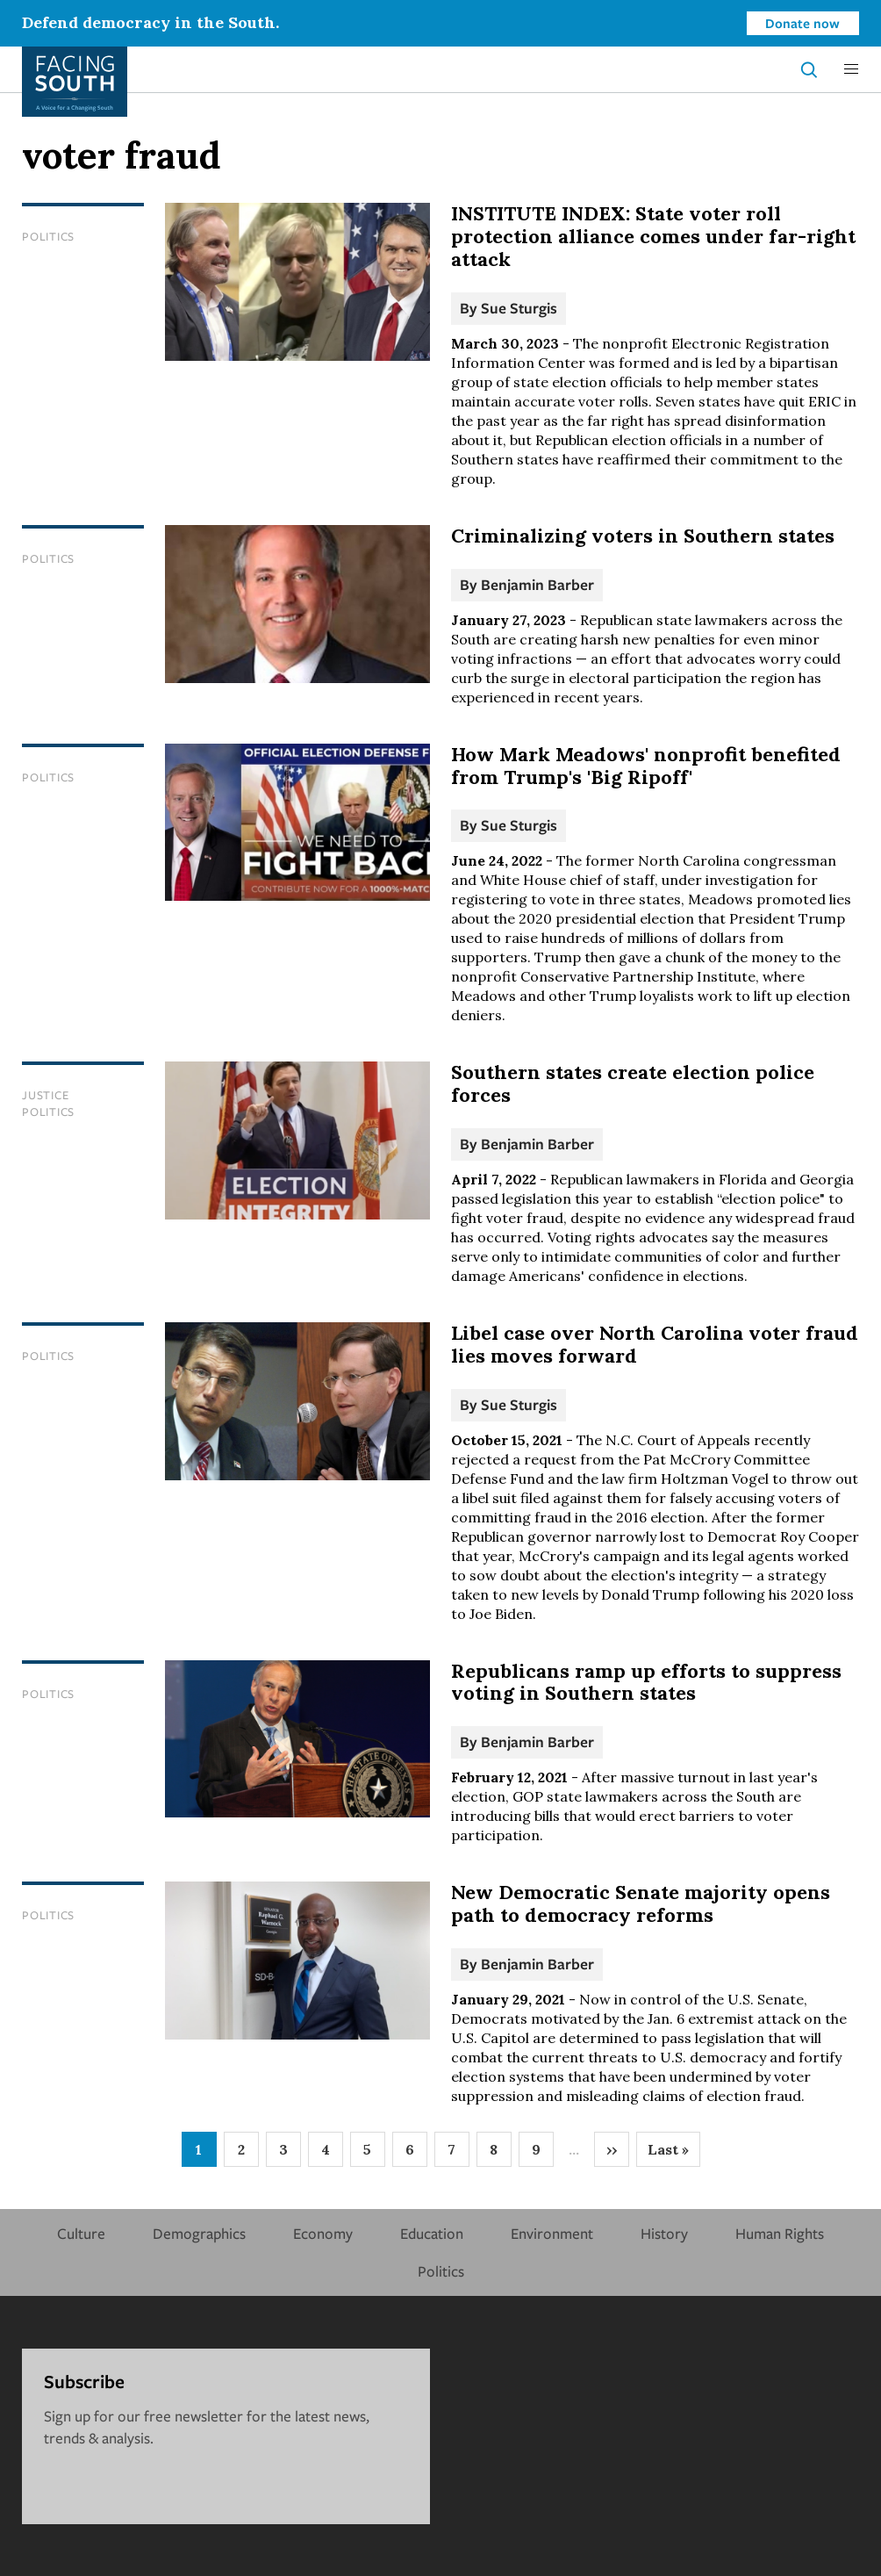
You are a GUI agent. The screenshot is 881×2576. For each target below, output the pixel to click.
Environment (552, 2233)
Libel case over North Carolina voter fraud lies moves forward (654, 1344)
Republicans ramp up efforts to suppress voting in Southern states (646, 1682)
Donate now (802, 23)
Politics (48, 236)
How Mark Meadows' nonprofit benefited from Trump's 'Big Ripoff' (646, 765)
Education (431, 2233)
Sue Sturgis (519, 308)
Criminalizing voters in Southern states (642, 535)
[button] (851, 69)
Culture (81, 2233)
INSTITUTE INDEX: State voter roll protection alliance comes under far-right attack (653, 236)
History (664, 2233)
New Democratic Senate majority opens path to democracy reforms (640, 1903)
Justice (45, 1095)
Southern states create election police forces (632, 1083)
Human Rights (779, 2233)
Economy (323, 2233)
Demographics (199, 2233)
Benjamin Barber (537, 584)
